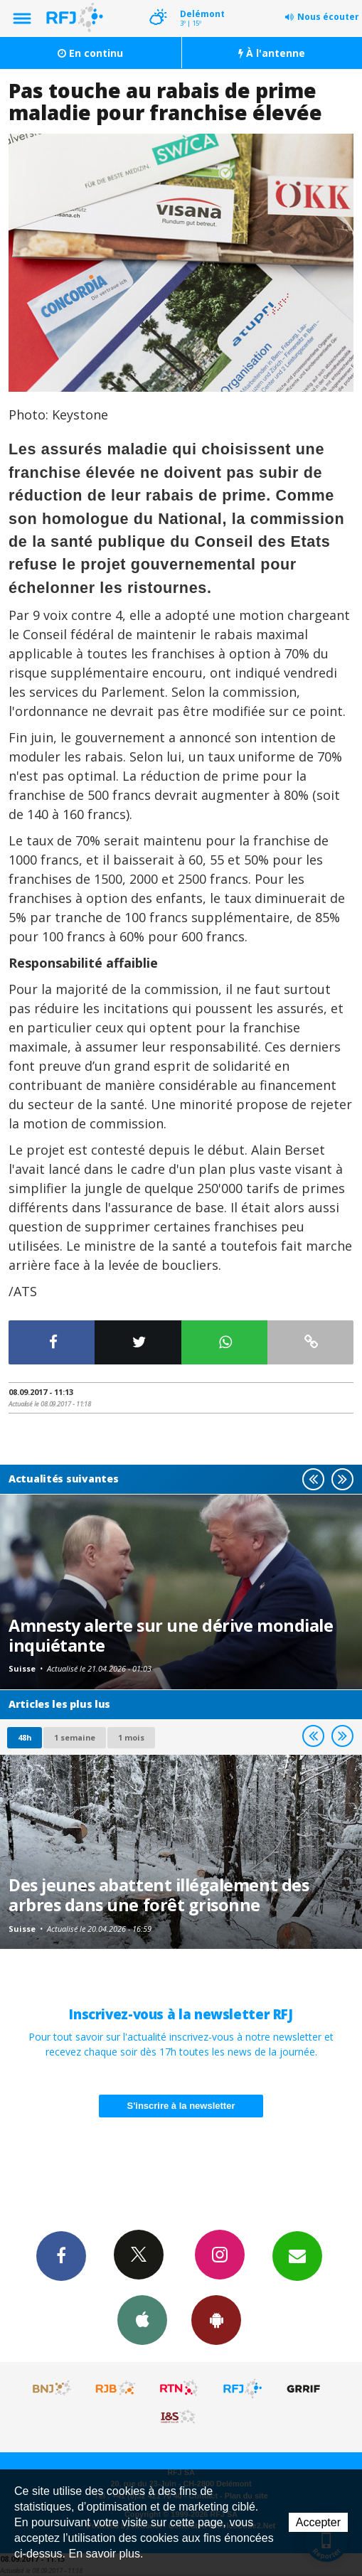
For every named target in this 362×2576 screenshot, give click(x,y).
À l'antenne (271, 53)
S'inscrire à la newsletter (181, 2105)
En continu (90, 53)
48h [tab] (24, 1737)
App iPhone (142, 2319)
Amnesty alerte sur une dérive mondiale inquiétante (171, 1635)
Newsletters (297, 2255)
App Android (216, 2319)
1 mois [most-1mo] (131, 1737)
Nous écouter (328, 17)
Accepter (318, 2522)
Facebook (61, 2255)
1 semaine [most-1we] (74, 1737)
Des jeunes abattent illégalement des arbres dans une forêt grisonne (159, 1895)
